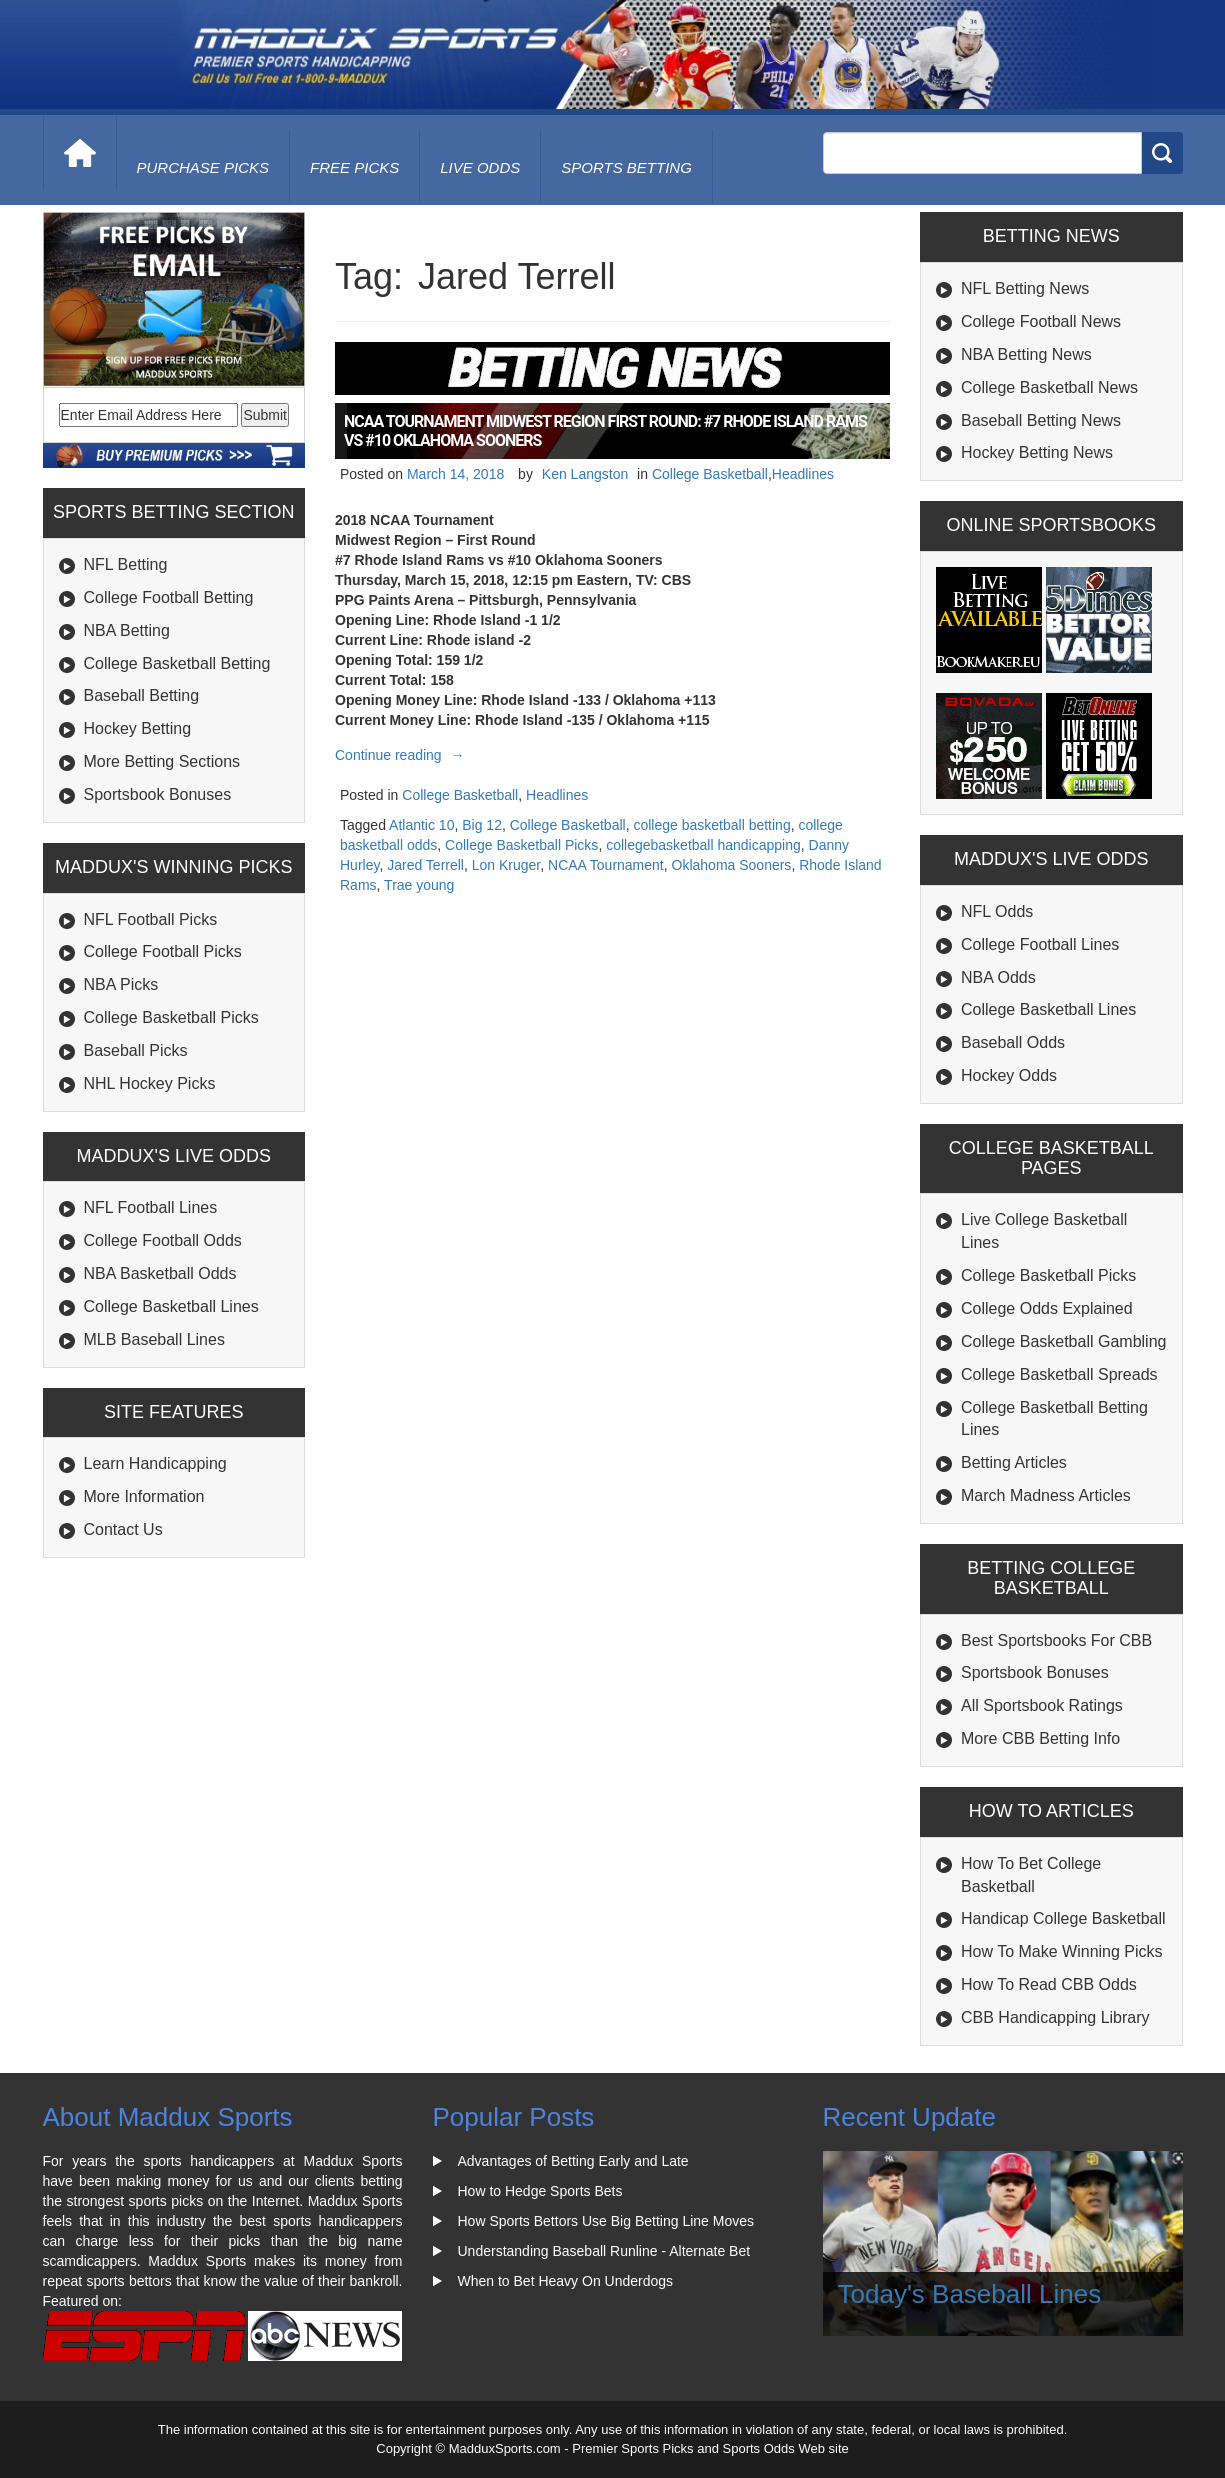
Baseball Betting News (1041, 420)
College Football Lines (1040, 944)
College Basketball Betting (177, 663)
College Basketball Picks (171, 1017)
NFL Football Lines (151, 1207)
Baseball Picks (136, 1050)
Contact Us (123, 1529)
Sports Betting (626, 167)
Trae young (419, 885)
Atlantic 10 (421, 825)
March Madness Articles (1046, 1495)
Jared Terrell (425, 865)
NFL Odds (997, 911)
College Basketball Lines (171, 1306)
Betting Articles (1014, 1462)
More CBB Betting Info (1040, 1738)
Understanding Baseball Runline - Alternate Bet (604, 2251)
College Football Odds (163, 1240)
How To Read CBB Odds (1049, 1984)
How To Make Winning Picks (1062, 1951)
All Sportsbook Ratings (1042, 1705)
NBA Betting (127, 630)
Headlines (803, 474)
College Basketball (710, 474)
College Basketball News (1049, 387)
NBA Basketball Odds (160, 1273)
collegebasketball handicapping (703, 845)
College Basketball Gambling (1063, 1341)
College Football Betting (169, 597)
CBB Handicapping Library (1055, 2017)
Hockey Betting (138, 728)
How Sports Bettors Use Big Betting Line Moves (606, 2221)
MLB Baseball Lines (154, 1339)
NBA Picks (121, 984)
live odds (480, 167)
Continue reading (402, 755)
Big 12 (482, 825)
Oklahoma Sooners (732, 865)
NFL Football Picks (151, 919)
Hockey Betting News (1037, 452)
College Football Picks (163, 951)
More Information (144, 1496)
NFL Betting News (1025, 288)
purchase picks (203, 167)
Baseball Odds (1013, 1042)
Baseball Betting (142, 695)
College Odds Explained (1047, 1308)
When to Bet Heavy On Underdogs (566, 2281)
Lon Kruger (506, 865)
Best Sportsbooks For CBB (1056, 1640)
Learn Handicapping (155, 1463)
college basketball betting (711, 825)
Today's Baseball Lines (970, 2294)
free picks (354, 167)
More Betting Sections (162, 761)
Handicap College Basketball (1063, 1918)
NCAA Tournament (606, 865)
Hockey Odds (1009, 1075)
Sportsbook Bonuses (158, 794)
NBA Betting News (1026, 354)
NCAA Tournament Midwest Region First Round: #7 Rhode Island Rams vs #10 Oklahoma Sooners (605, 431)
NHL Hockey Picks (150, 1083)
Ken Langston (585, 474)
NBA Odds (998, 977)
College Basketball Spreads (1059, 1374)
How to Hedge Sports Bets (540, 2191)
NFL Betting (126, 564)
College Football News (1041, 321)
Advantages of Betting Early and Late (573, 2161)
